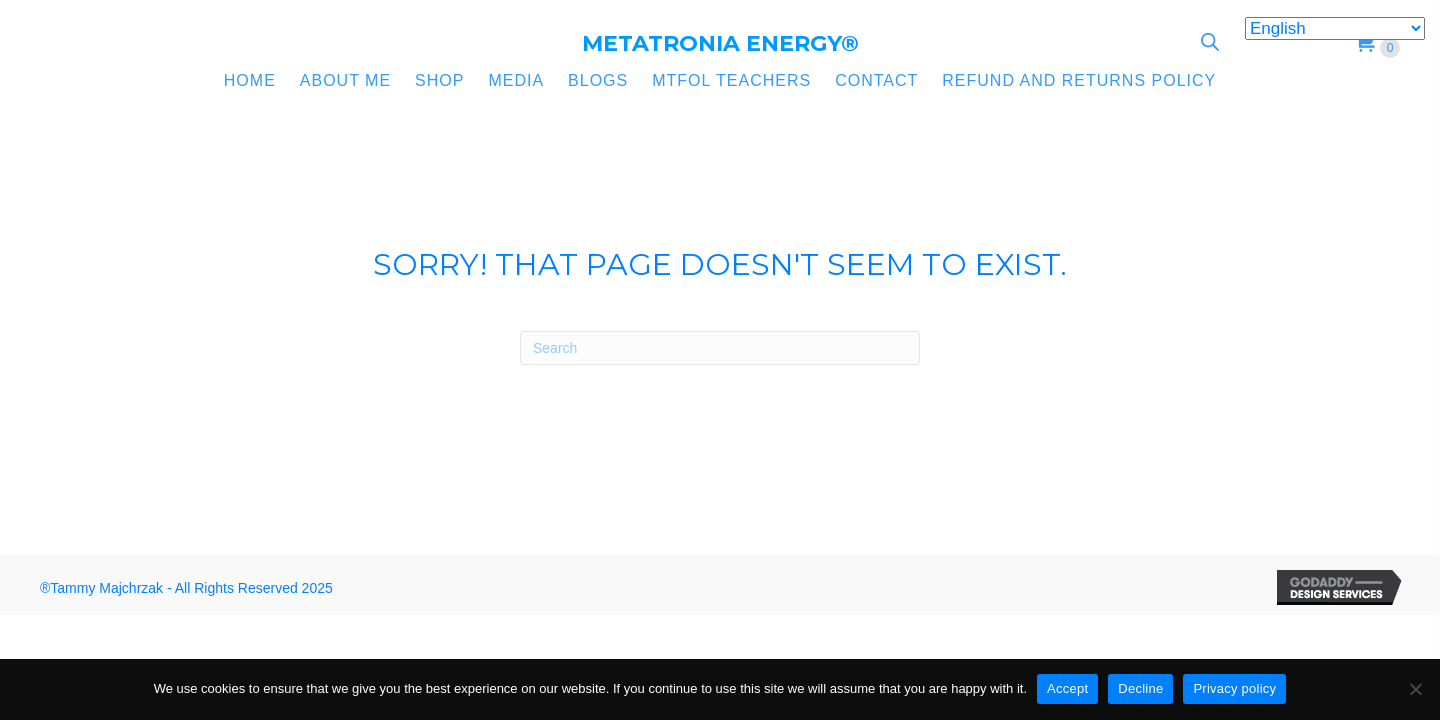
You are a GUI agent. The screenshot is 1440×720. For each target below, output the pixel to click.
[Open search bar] (1210, 42)
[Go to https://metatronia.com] (720, 44)
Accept (1067, 688)
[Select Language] (1335, 28)
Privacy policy (1234, 688)
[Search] (720, 348)
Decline (1140, 688)
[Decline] (1415, 689)
